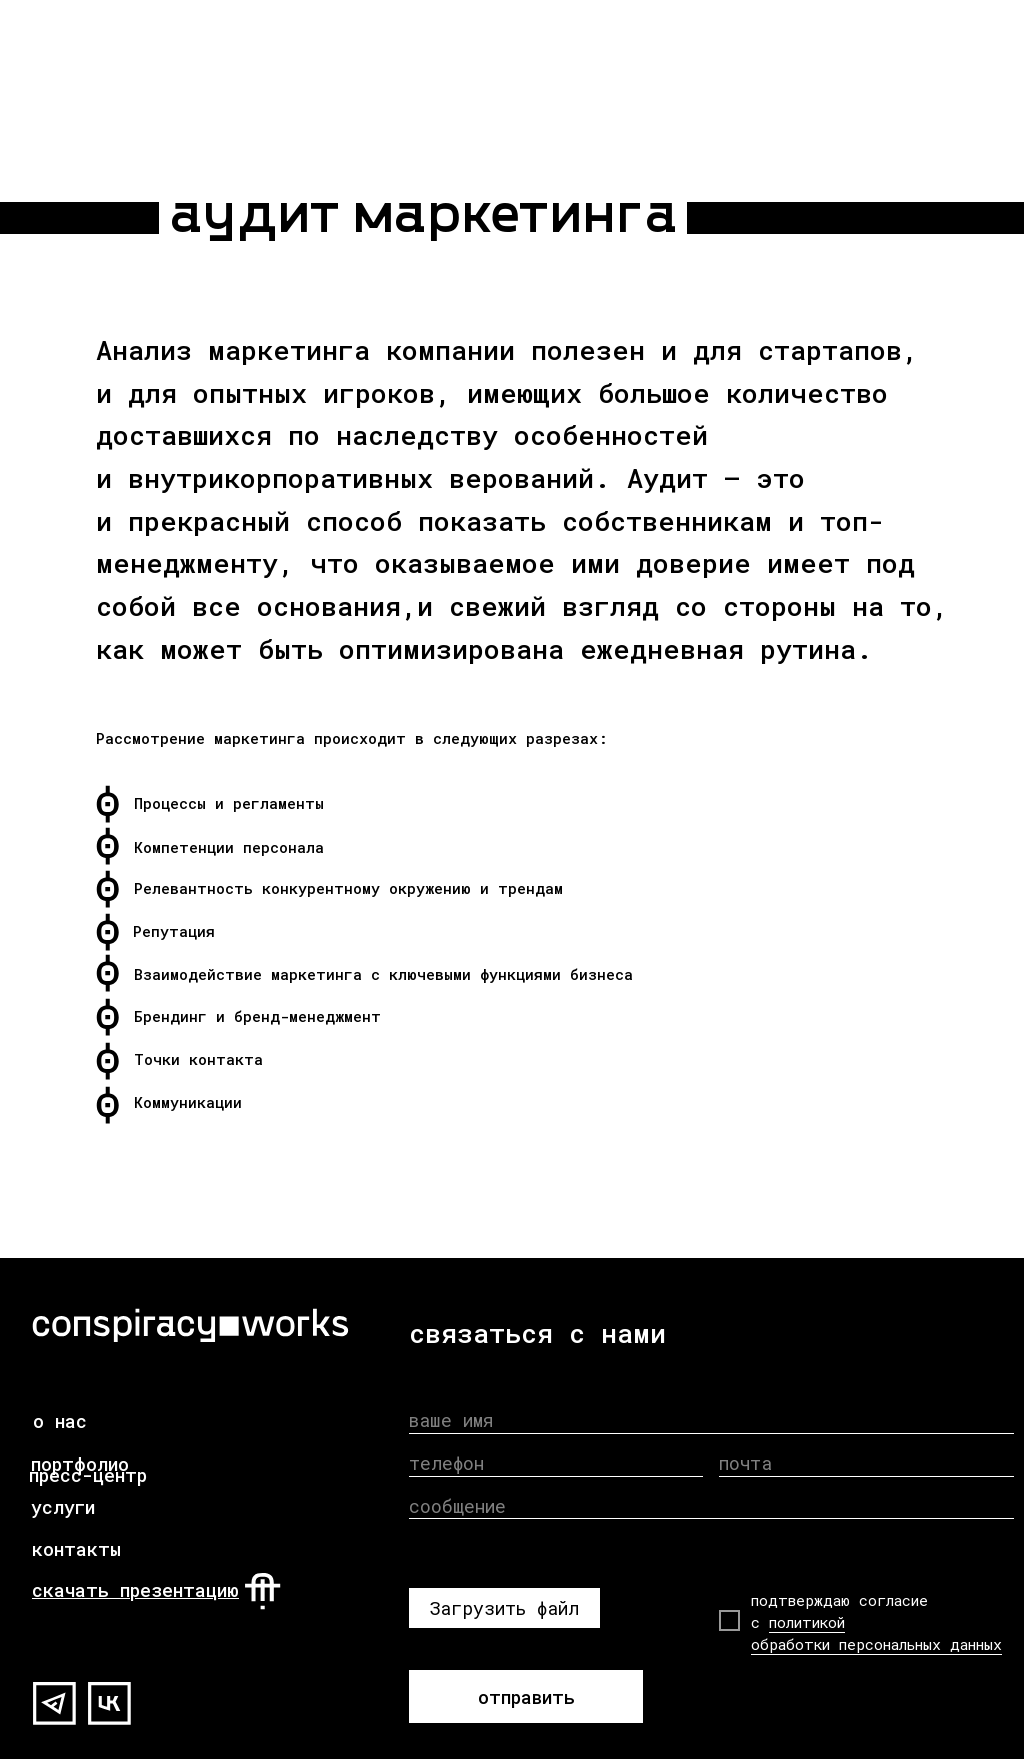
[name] (711, 1420)
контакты (76, 1549)
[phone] (556, 1463)
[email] (866, 1463)
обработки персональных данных (876, 1644)
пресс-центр (88, 1475)
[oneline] (711, 1506)
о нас (60, 1421)
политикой (807, 1622)
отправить (526, 1697)
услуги (63, 1507)
